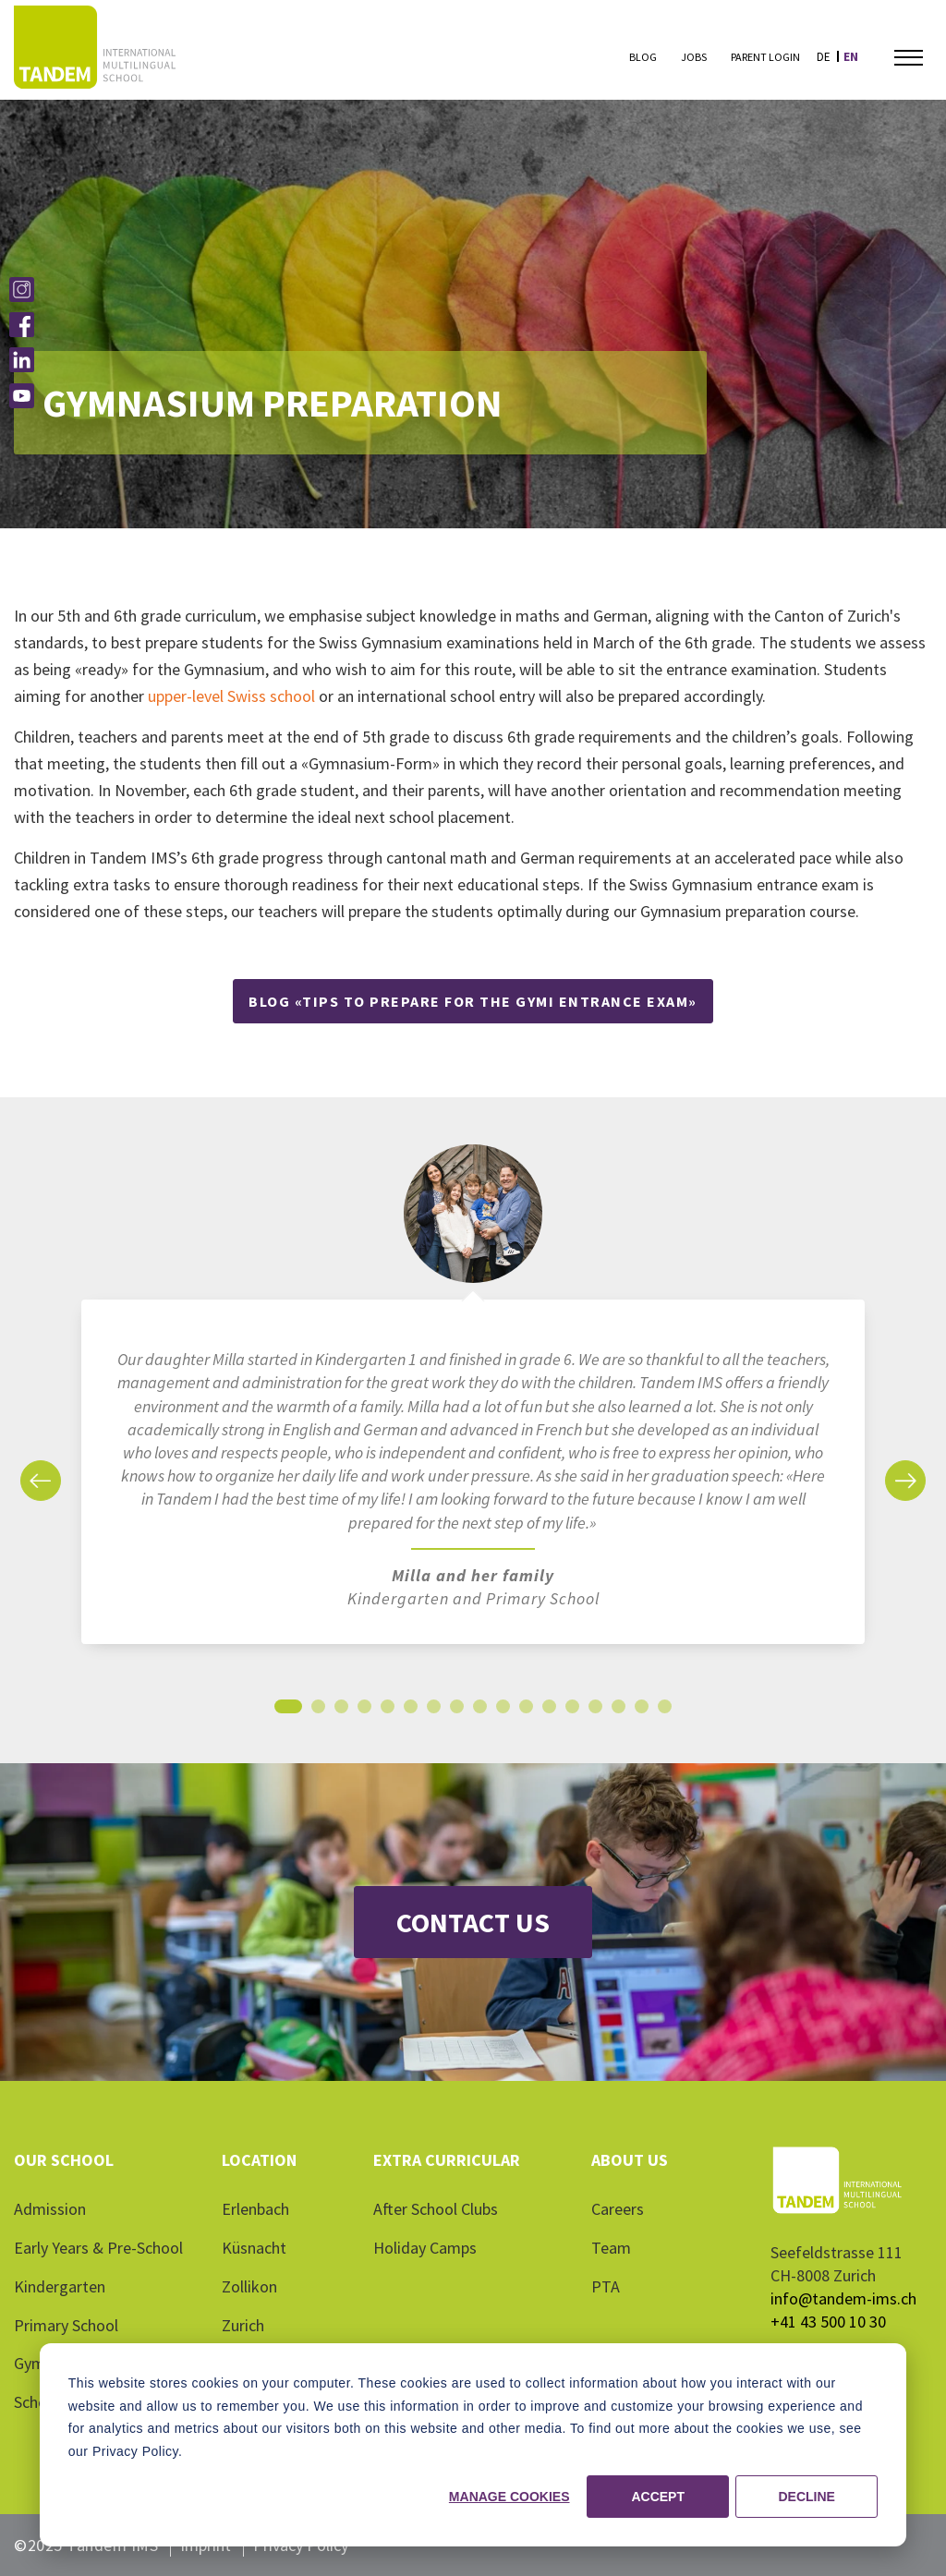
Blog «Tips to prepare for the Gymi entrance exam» (473, 1001)
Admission (50, 2208)
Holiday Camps (425, 2247)
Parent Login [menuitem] (765, 57)
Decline (806, 2496)
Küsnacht (254, 2247)
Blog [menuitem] (643, 57)
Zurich (243, 2325)
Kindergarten (59, 2286)
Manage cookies (509, 2496)
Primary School (66, 2325)
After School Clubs (435, 2208)
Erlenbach (255, 2208)
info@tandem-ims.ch (843, 2298)
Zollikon (249, 2286)
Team (611, 2247)
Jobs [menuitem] (694, 57)
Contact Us (473, 1922)
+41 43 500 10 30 (828, 2321)
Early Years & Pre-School (98, 2247)
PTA (605, 2286)
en (850, 57)
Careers (617, 2208)
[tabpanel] (473, 1402)
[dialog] (473, 2444)
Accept (658, 2496)
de (824, 57)
